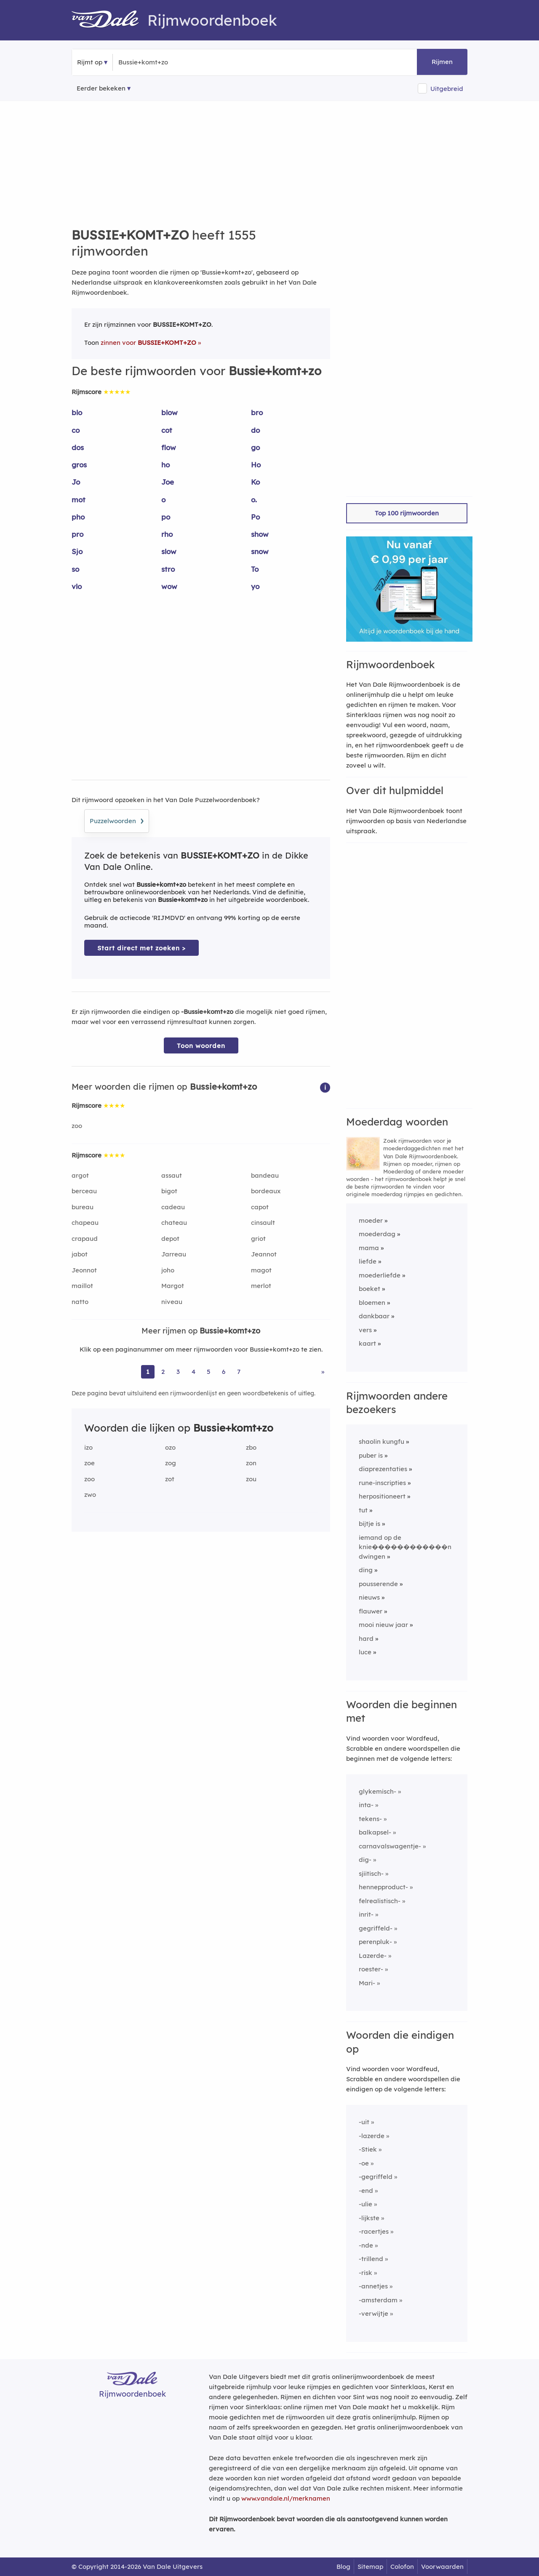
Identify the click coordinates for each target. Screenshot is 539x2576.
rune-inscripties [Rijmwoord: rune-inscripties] (382, 1483)
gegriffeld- (375, 1928)
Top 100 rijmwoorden (407, 513)
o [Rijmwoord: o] (163, 499)
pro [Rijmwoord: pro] (77, 534)
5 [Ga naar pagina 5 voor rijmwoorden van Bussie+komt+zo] (209, 1372)
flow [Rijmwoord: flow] (168, 447)
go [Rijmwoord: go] (255, 447)
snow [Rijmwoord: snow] (260, 551)
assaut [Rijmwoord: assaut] (171, 1175)
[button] (325, 1087)
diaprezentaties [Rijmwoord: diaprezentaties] (383, 1469)
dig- (365, 1860)
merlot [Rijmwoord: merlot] (261, 1286)
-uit (364, 2122)
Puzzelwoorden (117, 820)
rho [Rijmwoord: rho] (167, 534)
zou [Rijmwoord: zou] (251, 1479)
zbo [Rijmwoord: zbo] (251, 1447)
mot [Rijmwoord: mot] (78, 499)
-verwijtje (373, 2313)
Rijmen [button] (442, 62)
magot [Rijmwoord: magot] (261, 1270)
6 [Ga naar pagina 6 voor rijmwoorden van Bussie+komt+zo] (223, 1372)
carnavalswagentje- (390, 1846)
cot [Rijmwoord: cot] (166, 430)
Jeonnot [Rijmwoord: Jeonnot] (84, 1270)
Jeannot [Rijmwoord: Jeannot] (264, 1254)
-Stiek (368, 2149)
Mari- (367, 1983)
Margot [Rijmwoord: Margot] (172, 1286)
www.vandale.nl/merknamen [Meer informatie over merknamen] (285, 2498)
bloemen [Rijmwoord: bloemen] (372, 1303)
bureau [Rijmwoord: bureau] (82, 1207)
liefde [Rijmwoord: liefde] (367, 1261)
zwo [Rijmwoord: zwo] (90, 1495)
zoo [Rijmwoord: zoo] (77, 1126)
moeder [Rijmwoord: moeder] (371, 1220)
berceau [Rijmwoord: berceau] (84, 1191)
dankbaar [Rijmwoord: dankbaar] (374, 1316)
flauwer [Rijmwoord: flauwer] (370, 1611)
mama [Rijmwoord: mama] (369, 1248)
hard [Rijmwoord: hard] (366, 1639)
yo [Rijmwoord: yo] (255, 586)
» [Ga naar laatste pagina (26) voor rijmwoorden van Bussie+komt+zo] (322, 1372)
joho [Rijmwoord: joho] (167, 1270)
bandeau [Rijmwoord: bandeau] (265, 1175)
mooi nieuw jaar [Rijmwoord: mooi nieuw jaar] (383, 1625)
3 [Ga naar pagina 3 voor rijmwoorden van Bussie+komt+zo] (178, 1372)
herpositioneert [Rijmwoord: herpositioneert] (382, 1496)
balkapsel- (375, 1832)
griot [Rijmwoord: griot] (258, 1239)
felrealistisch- (379, 1901)
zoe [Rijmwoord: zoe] (89, 1463)
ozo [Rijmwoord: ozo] (170, 1447)
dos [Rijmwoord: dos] (78, 447)
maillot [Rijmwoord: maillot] (82, 1286)
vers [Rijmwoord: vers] (365, 1330)
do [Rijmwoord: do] (255, 430)
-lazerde (371, 2136)
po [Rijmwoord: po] (165, 516)
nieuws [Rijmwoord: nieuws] (369, 1597)
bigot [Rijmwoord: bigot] (169, 1191)
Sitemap (370, 2567)
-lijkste (369, 2218)
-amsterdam (378, 2300)
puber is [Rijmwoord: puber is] (371, 1455)
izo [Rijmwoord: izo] (88, 1447)
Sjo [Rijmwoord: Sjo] (77, 551)
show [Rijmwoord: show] (260, 534)
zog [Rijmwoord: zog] (170, 1463)
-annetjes (373, 2286)
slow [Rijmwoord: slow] (168, 551)
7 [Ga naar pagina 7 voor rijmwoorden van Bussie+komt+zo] (238, 1372)
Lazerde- (373, 1956)
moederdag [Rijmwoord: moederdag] (377, 1234)
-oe (364, 2163)
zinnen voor (148, 343)
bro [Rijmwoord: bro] (257, 412)
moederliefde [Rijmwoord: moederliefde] (379, 1275)
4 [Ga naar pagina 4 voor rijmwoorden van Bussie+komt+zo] (193, 1372)
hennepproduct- (383, 1887)
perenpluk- (375, 1942)
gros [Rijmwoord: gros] (79, 464)
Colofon (402, 2567)
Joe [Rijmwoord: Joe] (167, 481)
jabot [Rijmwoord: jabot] (80, 1254)
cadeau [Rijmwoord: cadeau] (173, 1207)
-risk (365, 2273)
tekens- (370, 1819)
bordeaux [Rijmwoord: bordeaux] (265, 1191)
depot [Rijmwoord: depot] (170, 1239)
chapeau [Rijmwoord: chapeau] (85, 1223)
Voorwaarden (442, 2567)
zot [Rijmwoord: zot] (169, 1479)
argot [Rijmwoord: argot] (80, 1175)
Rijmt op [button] (89, 62)
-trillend (371, 2259)
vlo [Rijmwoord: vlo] (77, 586)
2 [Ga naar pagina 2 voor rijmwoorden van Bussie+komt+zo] (163, 1372)
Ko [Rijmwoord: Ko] (255, 481)
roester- (371, 1969)
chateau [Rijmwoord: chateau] (174, 1223)
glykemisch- (377, 1791)
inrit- (366, 1914)
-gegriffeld (375, 2177)
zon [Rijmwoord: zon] (251, 1463)
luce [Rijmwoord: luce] (365, 1652)
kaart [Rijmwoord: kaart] (367, 1343)
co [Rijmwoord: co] (76, 430)
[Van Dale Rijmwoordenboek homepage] (109, 20)
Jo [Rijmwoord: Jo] (76, 481)
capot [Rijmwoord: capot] (260, 1207)
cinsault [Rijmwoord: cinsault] (263, 1223)
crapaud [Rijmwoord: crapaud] (85, 1239)
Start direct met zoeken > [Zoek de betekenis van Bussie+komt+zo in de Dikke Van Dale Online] (141, 948)
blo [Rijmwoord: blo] (77, 412)
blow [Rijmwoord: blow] (169, 412)
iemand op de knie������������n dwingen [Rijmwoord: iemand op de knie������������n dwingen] (405, 1546)
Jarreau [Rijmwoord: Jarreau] (173, 1254)
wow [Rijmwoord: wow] (169, 586)
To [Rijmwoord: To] (255, 569)
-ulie (365, 2204)
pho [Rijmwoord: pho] (78, 516)
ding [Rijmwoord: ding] (366, 1570)
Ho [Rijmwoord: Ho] (256, 464)
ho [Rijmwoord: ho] (165, 464)
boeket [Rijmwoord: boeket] (369, 1289)
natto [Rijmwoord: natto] (80, 1302)
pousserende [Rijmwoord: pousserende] (378, 1584)
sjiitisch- (371, 1873)
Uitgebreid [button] (446, 89)
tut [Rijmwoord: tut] (363, 1510)
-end (366, 2191)
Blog (343, 2567)
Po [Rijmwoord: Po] (255, 516)
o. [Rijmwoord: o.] (254, 499)
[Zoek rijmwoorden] (159, 62)
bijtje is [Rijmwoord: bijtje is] (369, 1524)
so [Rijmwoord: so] (75, 569)
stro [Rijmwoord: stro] (168, 569)
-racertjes (374, 2231)
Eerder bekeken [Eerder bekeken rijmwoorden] (101, 88)
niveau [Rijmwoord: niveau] (171, 1302)
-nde (366, 2245)
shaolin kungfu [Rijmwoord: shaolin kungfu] (381, 1441)
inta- (366, 1805)
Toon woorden (201, 1046)
